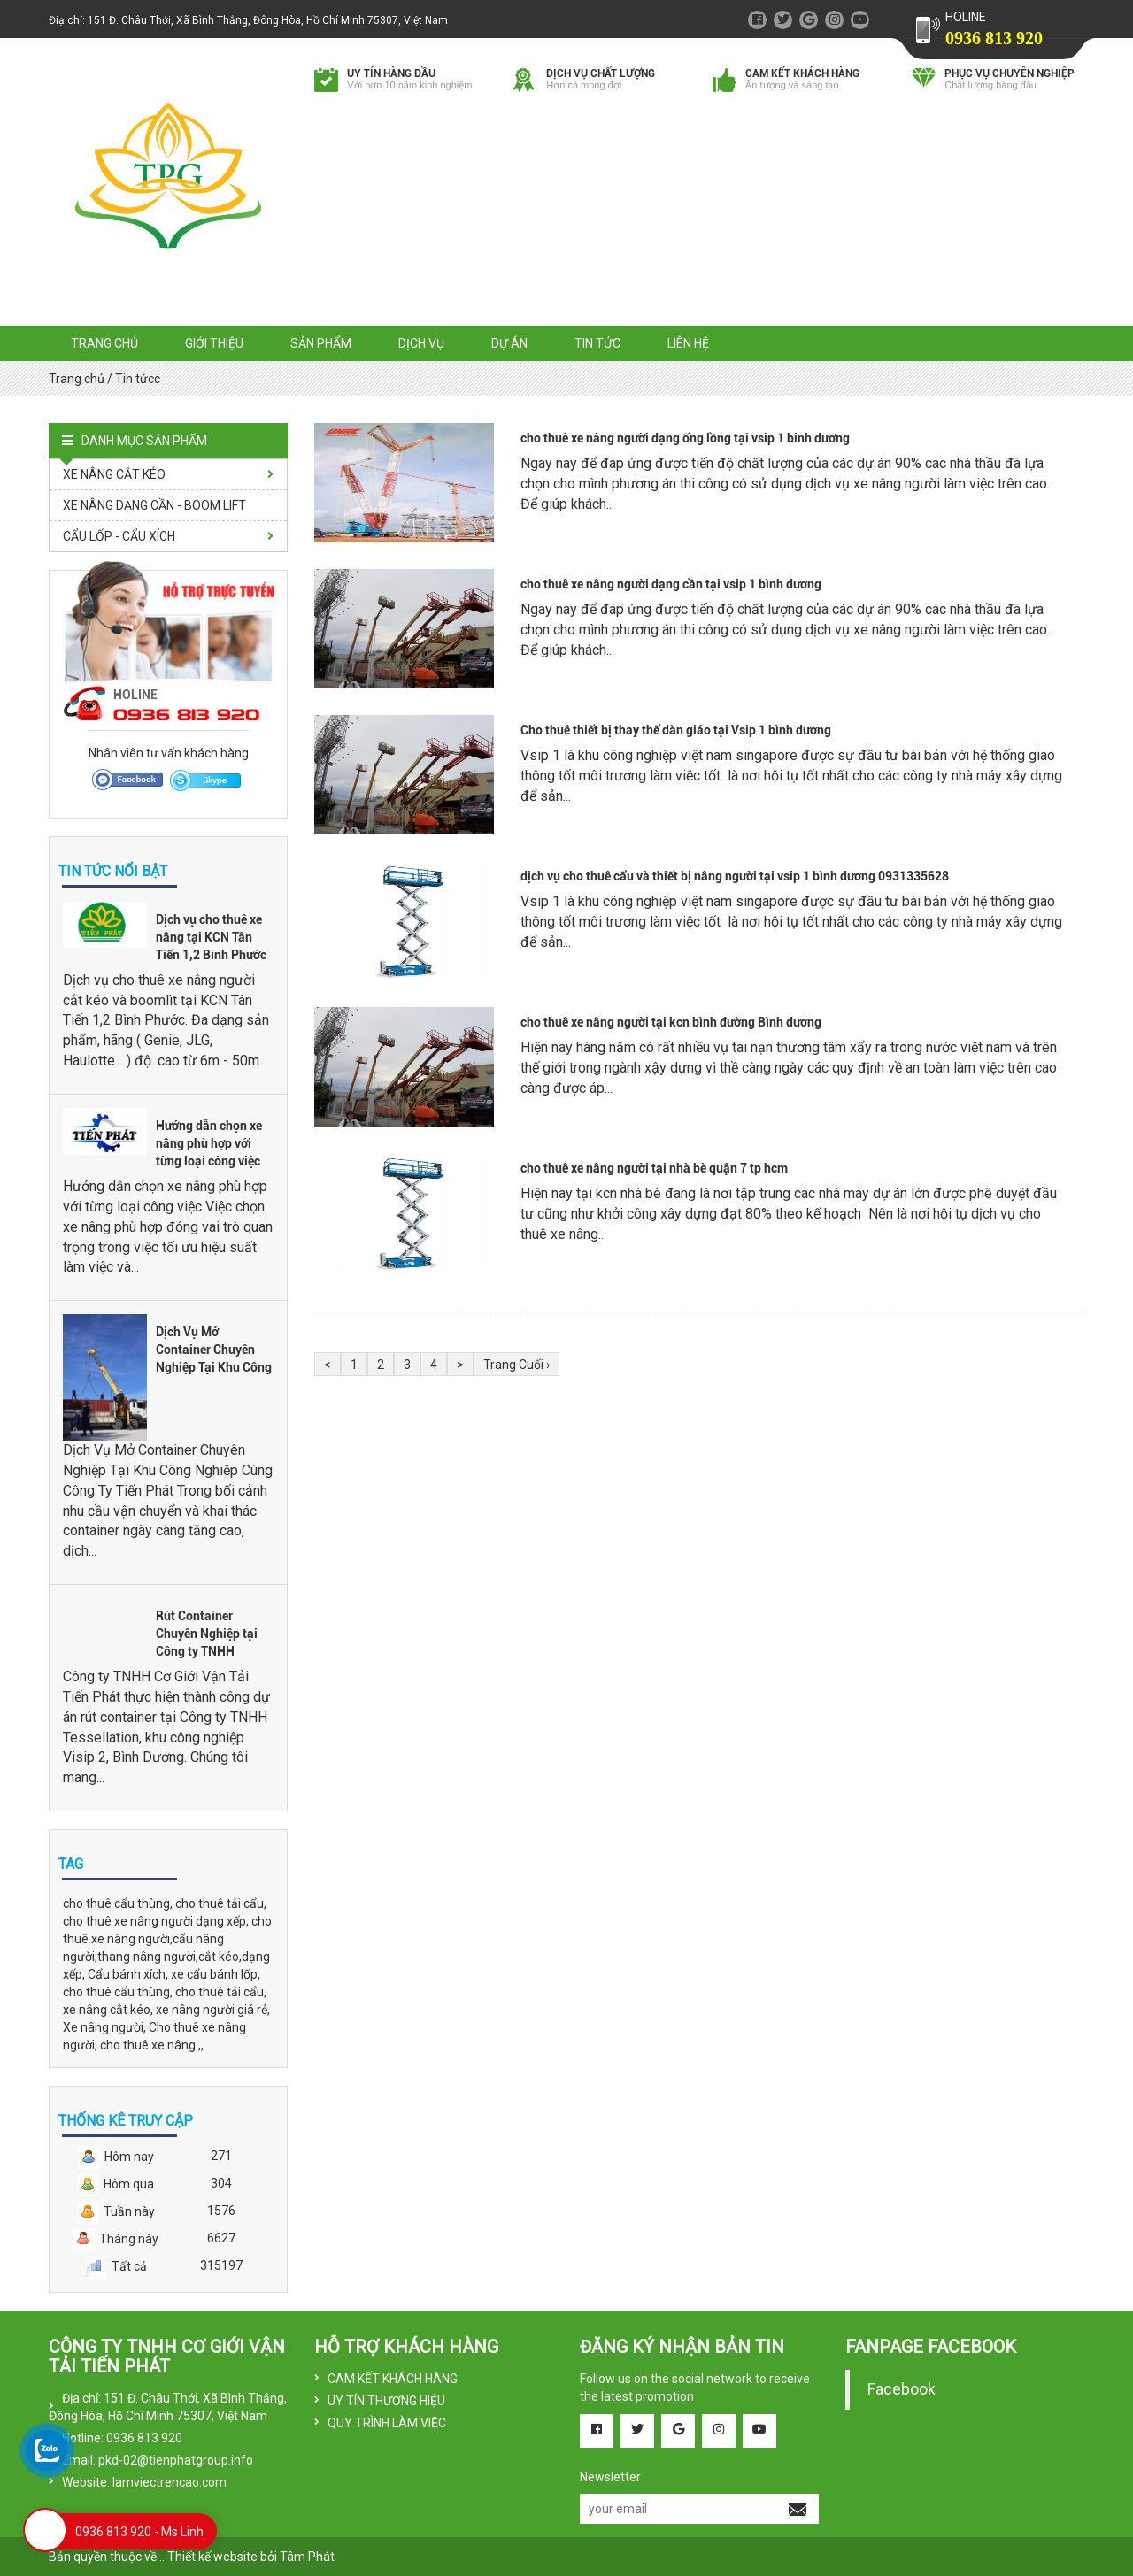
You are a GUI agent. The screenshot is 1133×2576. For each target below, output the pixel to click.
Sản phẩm (320, 343)
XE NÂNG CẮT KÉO (114, 474)
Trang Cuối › (516, 1364)
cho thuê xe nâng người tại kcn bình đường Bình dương (670, 1022)
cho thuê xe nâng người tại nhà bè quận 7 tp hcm (654, 1168)
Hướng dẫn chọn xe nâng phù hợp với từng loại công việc (209, 1143)
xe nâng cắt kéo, (109, 2010)
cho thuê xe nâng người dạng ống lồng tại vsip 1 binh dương (685, 438)
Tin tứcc (137, 379)
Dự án (509, 343)
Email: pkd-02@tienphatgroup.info (157, 2460)
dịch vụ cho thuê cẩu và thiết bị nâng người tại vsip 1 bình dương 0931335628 (734, 876)
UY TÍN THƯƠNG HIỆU (386, 2401)
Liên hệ (688, 343)
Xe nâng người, (106, 2027)
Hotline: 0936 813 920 (122, 2438)
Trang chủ (104, 343)
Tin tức (597, 343)
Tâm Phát (307, 2556)
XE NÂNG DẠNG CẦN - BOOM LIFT (154, 505)
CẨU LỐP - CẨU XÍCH (119, 536)
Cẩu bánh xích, (129, 1974)
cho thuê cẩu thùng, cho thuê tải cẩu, (164, 1903)
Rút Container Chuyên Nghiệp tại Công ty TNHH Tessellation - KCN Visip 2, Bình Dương (210, 1651)
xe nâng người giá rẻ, (213, 2010)
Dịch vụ (421, 343)
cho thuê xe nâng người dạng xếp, (157, 1921)
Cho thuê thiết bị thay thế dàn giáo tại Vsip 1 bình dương (675, 730)
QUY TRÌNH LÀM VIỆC (387, 2423)
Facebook (901, 2389)
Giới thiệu (214, 343)
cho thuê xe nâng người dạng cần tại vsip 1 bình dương (670, 584)
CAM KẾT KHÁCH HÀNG (393, 2379)
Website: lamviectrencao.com (144, 2482)
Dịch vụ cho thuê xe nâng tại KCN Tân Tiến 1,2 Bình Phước (211, 937)
